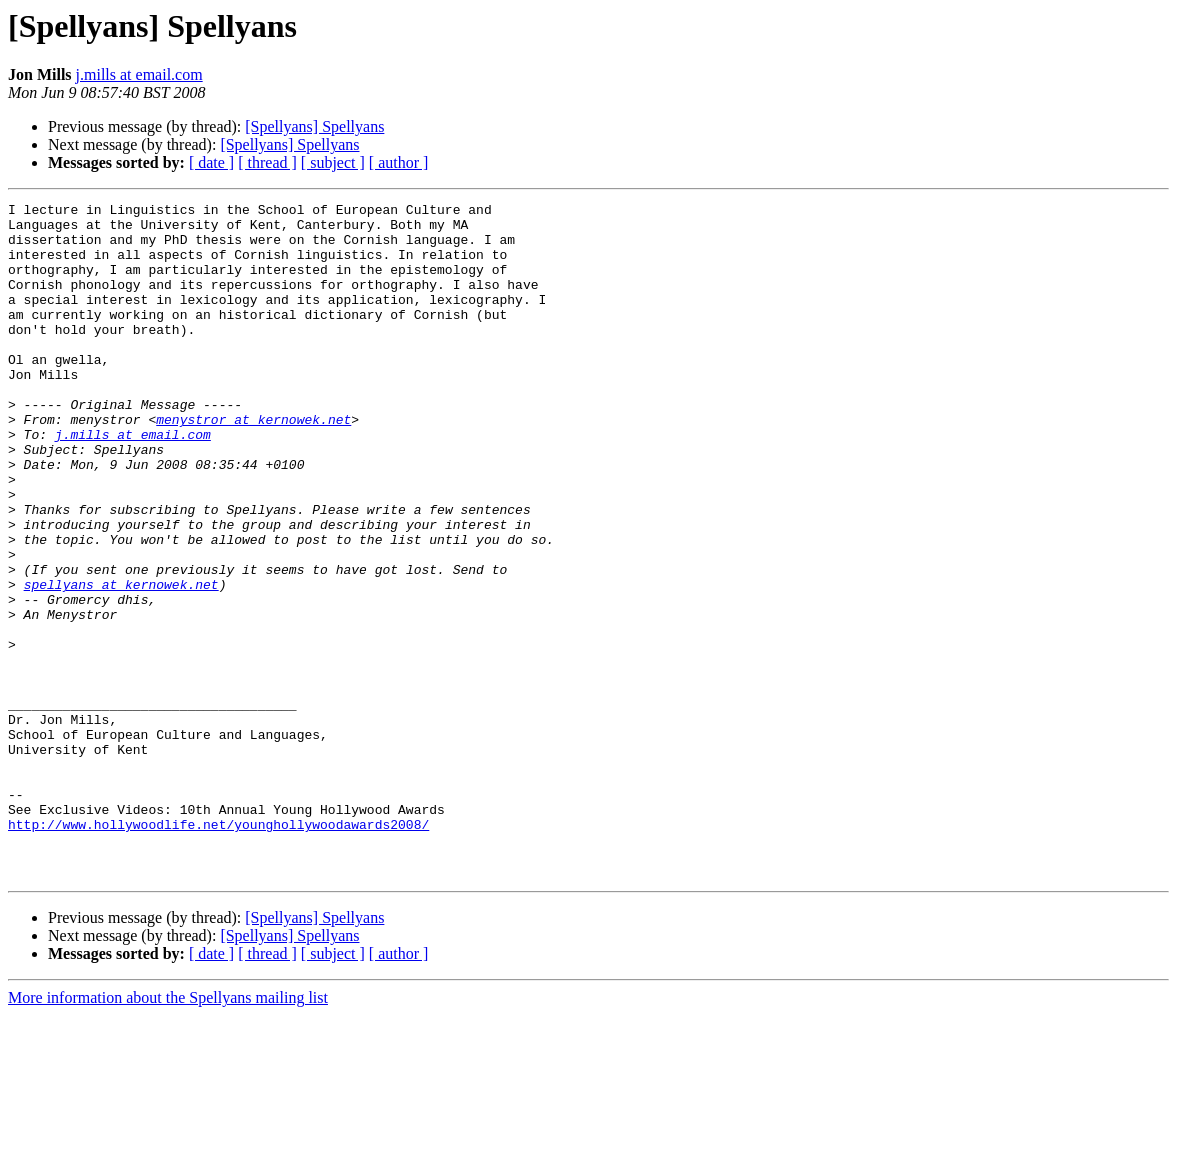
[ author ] (399, 162)
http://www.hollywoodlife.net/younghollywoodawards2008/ (218, 950)
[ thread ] (267, 162)
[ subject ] (333, 162)
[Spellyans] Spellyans (314, 126)
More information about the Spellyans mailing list (168, 1132)
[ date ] (211, 162)
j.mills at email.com (139, 74)
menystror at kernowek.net (253, 464)
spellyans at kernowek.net (121, 662)
